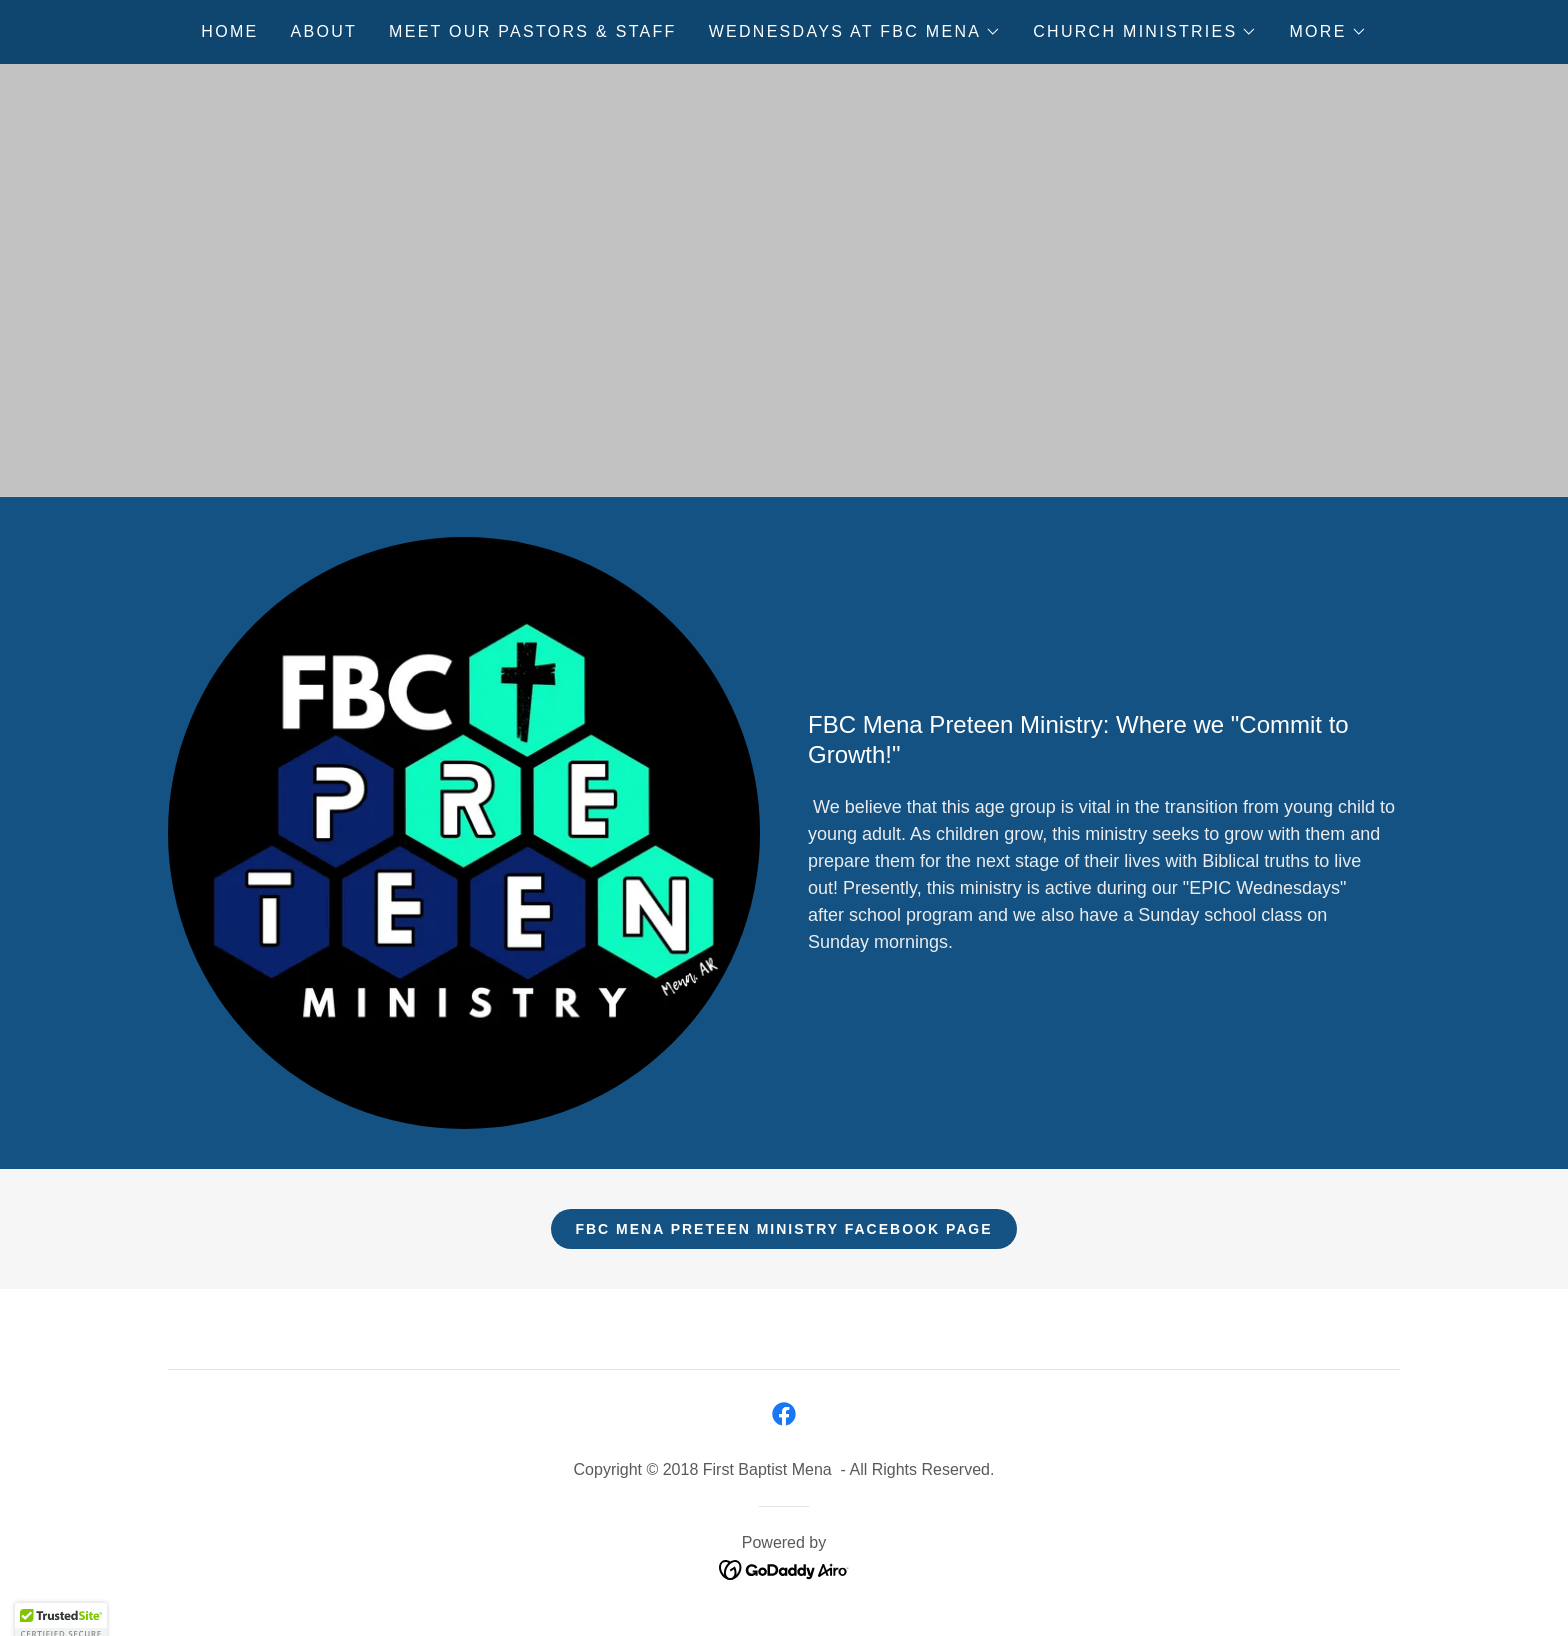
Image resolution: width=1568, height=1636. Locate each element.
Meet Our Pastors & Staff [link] (533, 31)
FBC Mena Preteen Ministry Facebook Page (783, 1229)
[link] (784, 1414)
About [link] (324, 31)
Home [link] (229, 31)
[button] (855, 32)
